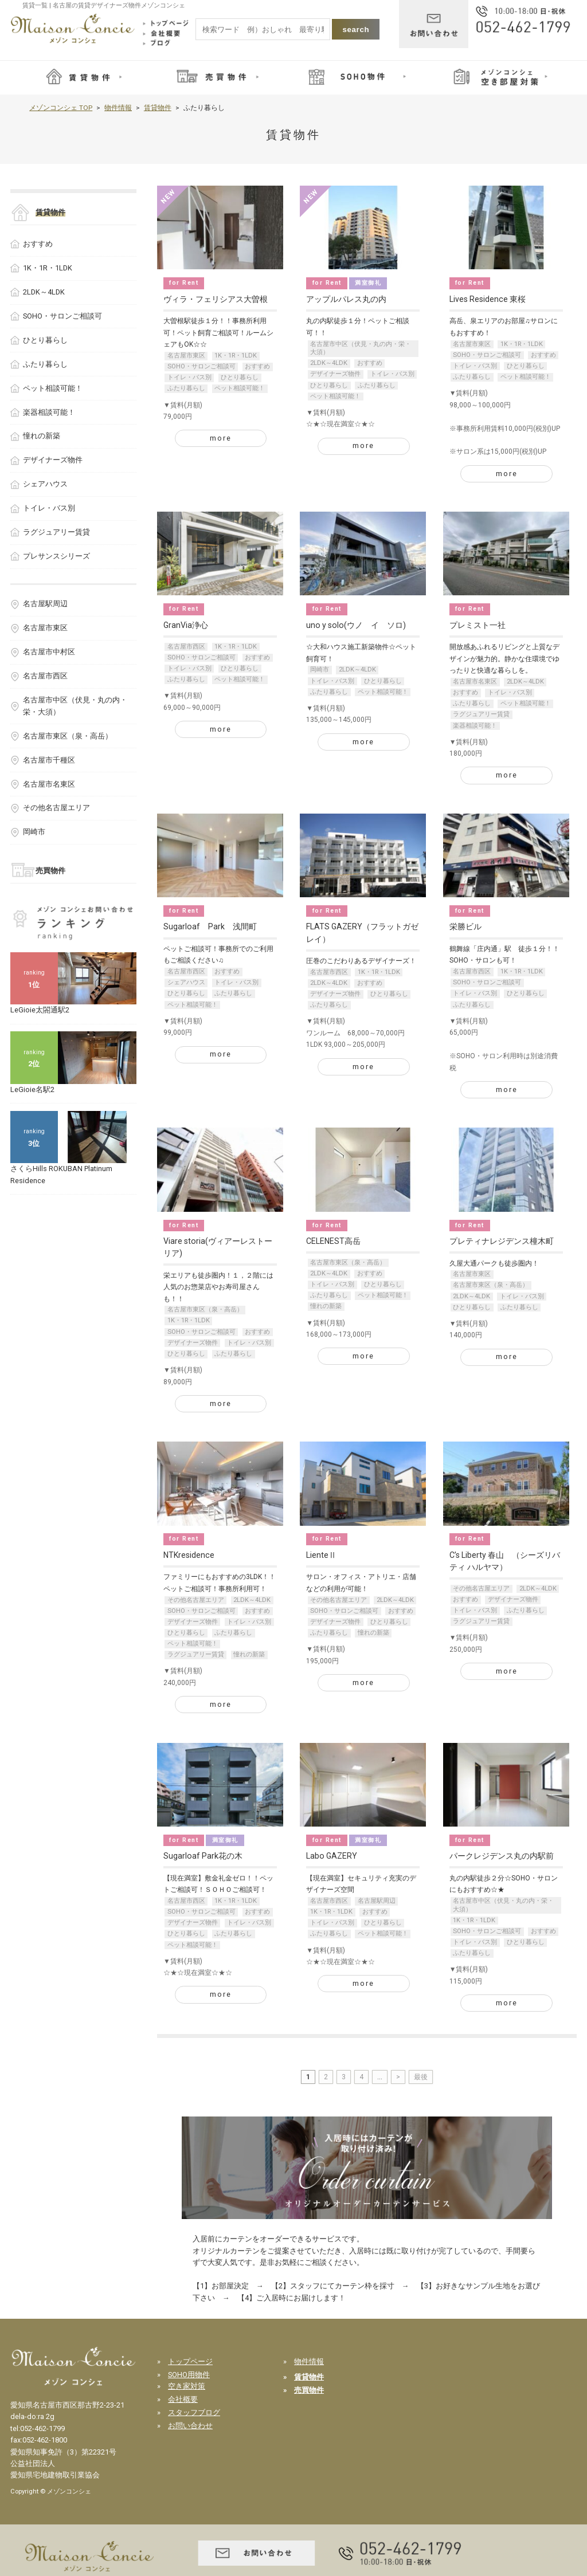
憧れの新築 (326, 1306)
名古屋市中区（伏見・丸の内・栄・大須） (360, 348)
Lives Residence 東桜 (487, 299)
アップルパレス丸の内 (346, 299)
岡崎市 (319, 669)
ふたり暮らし (186, 388)
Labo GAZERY (331, 1855)
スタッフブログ (194, 2412)
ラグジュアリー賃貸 (481, 714)
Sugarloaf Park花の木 (202, 1855)
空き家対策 (186, 2386)
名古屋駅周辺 (377, 1900)
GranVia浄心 (185, 625)
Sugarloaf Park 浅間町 (210, 926)
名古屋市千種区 (49, 760)
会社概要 (183, 2399)
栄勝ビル (465, 926)
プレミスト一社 (477, 625)
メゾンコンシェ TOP (60, 108)
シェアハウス (186, 982)
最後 (421, 2077)
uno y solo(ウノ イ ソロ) (356, 625)
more (221, 438)
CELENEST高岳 (333, 1241)
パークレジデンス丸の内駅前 (501, 1855)
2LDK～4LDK (328, 363)
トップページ (190, 2361)
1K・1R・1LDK (235, 355)
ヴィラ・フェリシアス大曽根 (215, 299)
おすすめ (257, 366)
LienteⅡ (321, 1555)
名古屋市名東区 (475, 681)
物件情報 (118, 108)
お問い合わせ (190, 2425)
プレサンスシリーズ (56, 556)
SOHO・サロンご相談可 (201, 366)
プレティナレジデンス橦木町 (501, 1241)
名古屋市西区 (186, 646)
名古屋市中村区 (49, 651)
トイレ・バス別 (189, 377)
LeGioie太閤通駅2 (39, 1010)
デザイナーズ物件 (335, 374)
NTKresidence (188, 1555)
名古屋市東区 (186, 355)
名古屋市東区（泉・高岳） (205, 1309)
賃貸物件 (157, 108)
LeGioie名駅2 (32, 1089)
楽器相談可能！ (475, 725)
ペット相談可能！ (239, 388)
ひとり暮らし (240, 377)
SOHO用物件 (189, 2374)
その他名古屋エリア (195, 1600)
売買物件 (50, 870)
